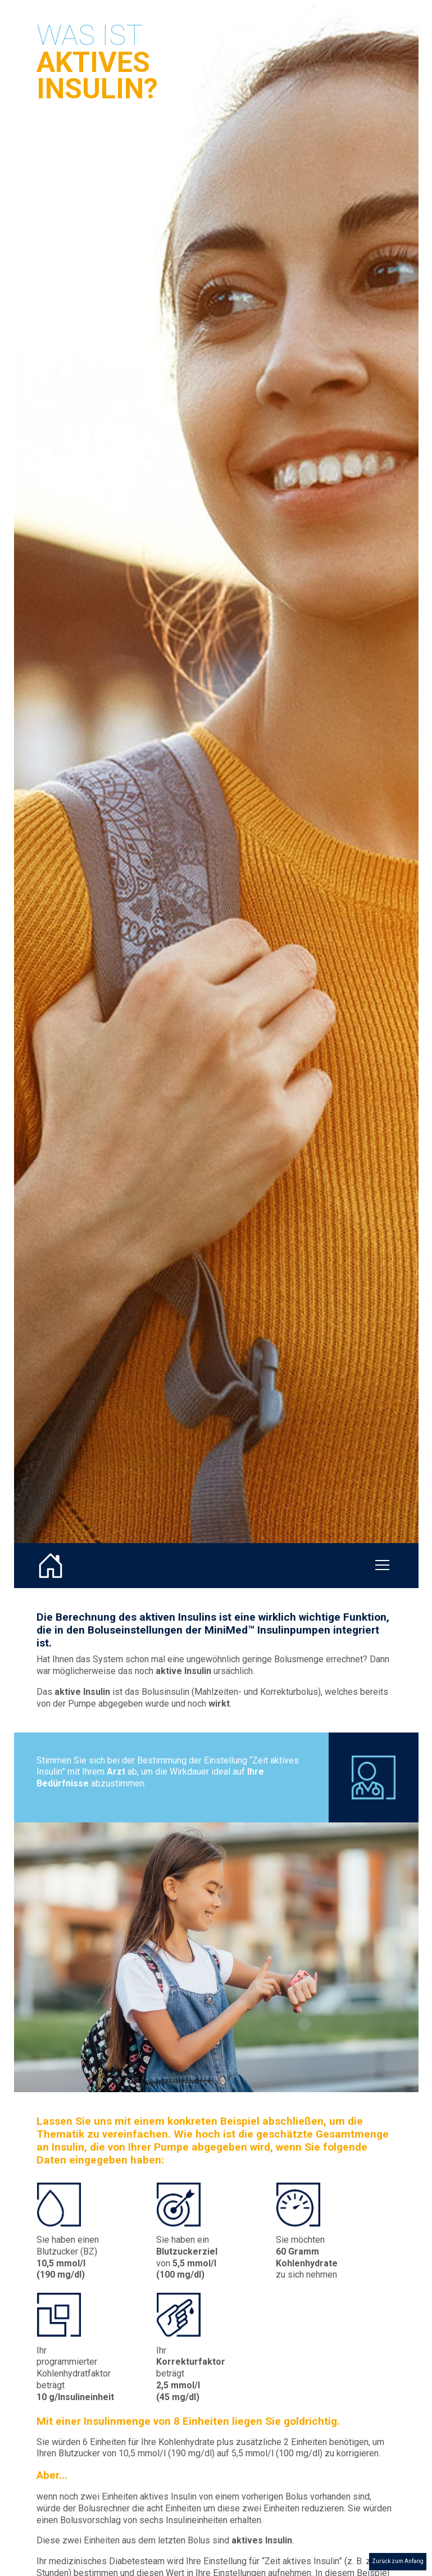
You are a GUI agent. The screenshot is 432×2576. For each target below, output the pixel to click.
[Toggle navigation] (382, 1566)
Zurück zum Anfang (398, 2561)
